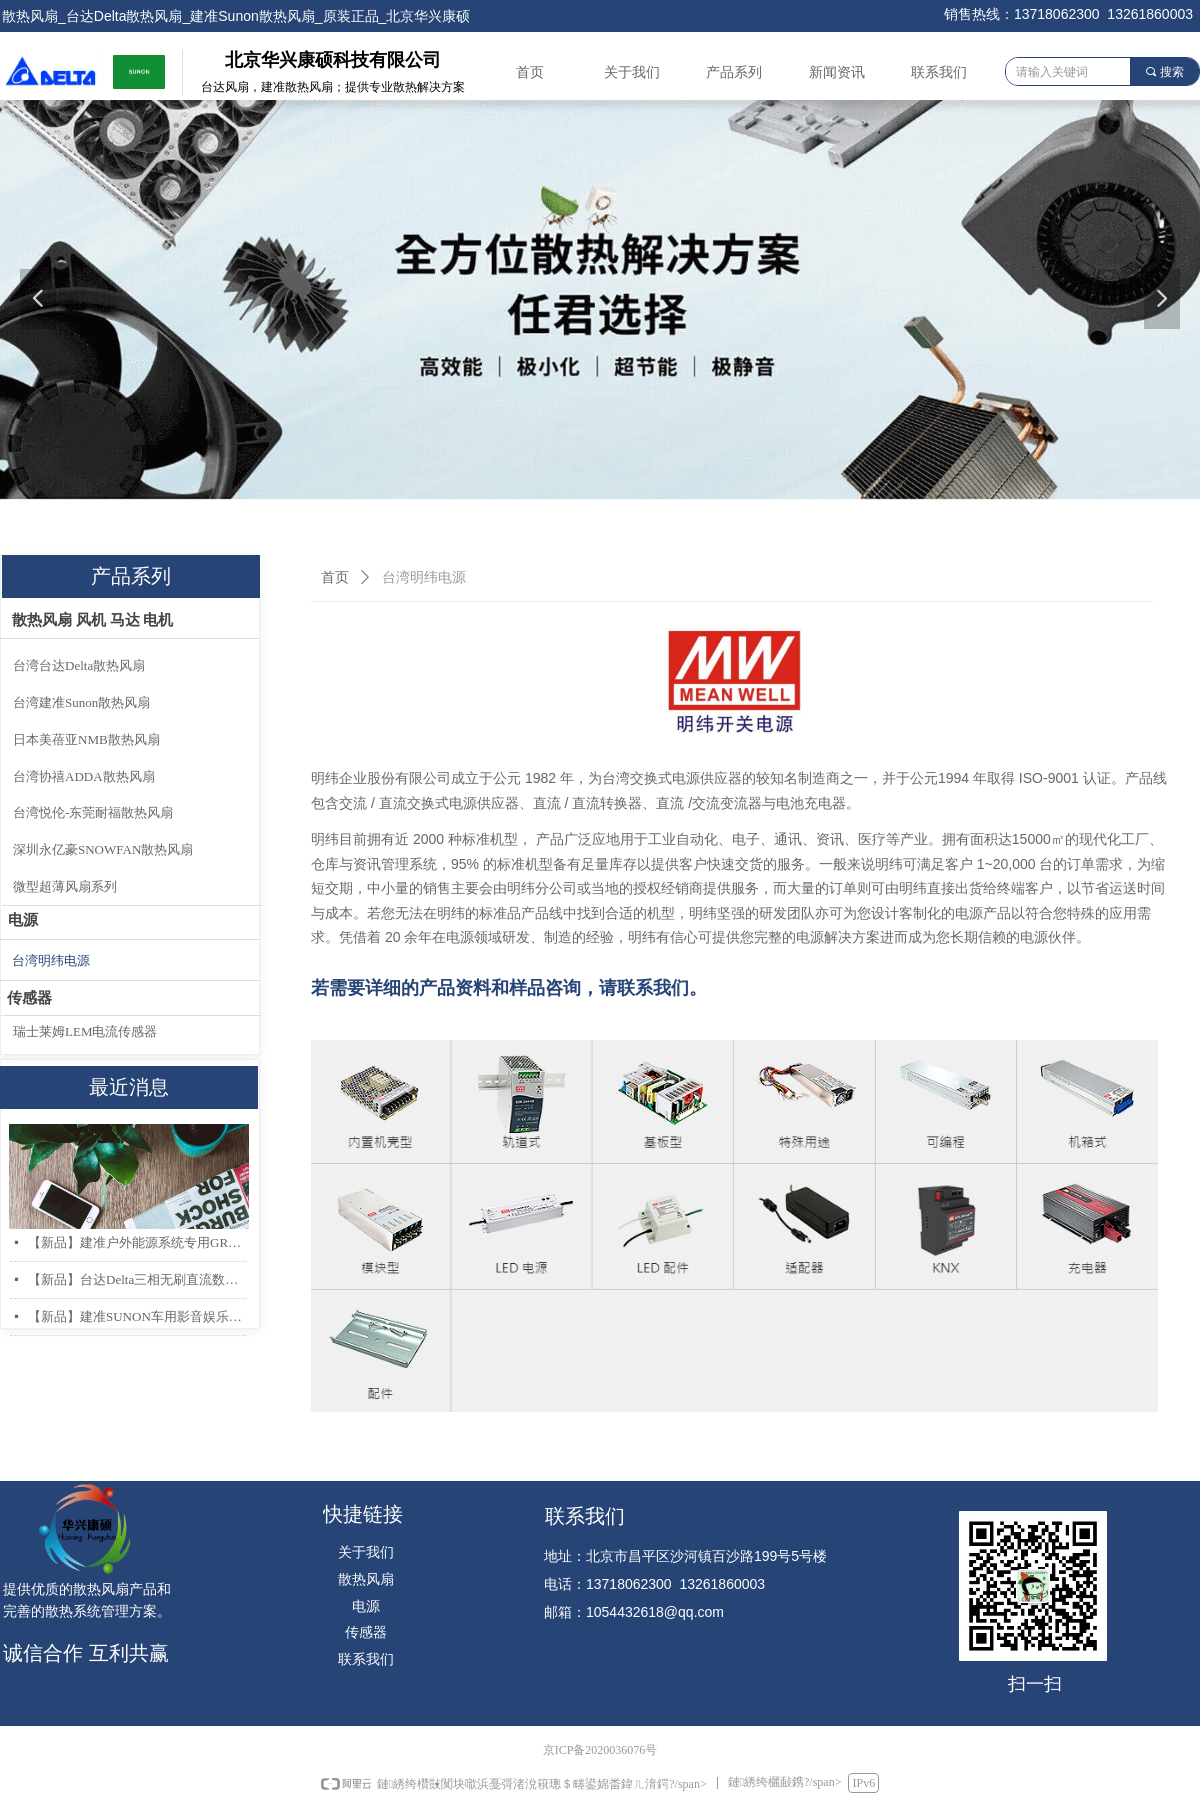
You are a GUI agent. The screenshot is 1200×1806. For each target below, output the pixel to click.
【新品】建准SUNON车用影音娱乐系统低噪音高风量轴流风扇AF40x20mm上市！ (137, 1316)
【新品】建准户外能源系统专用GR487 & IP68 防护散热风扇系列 (137, 1242)
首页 (335, 577)
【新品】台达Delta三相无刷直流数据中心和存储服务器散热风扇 (137, 1279)
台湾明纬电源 (424, 577)
